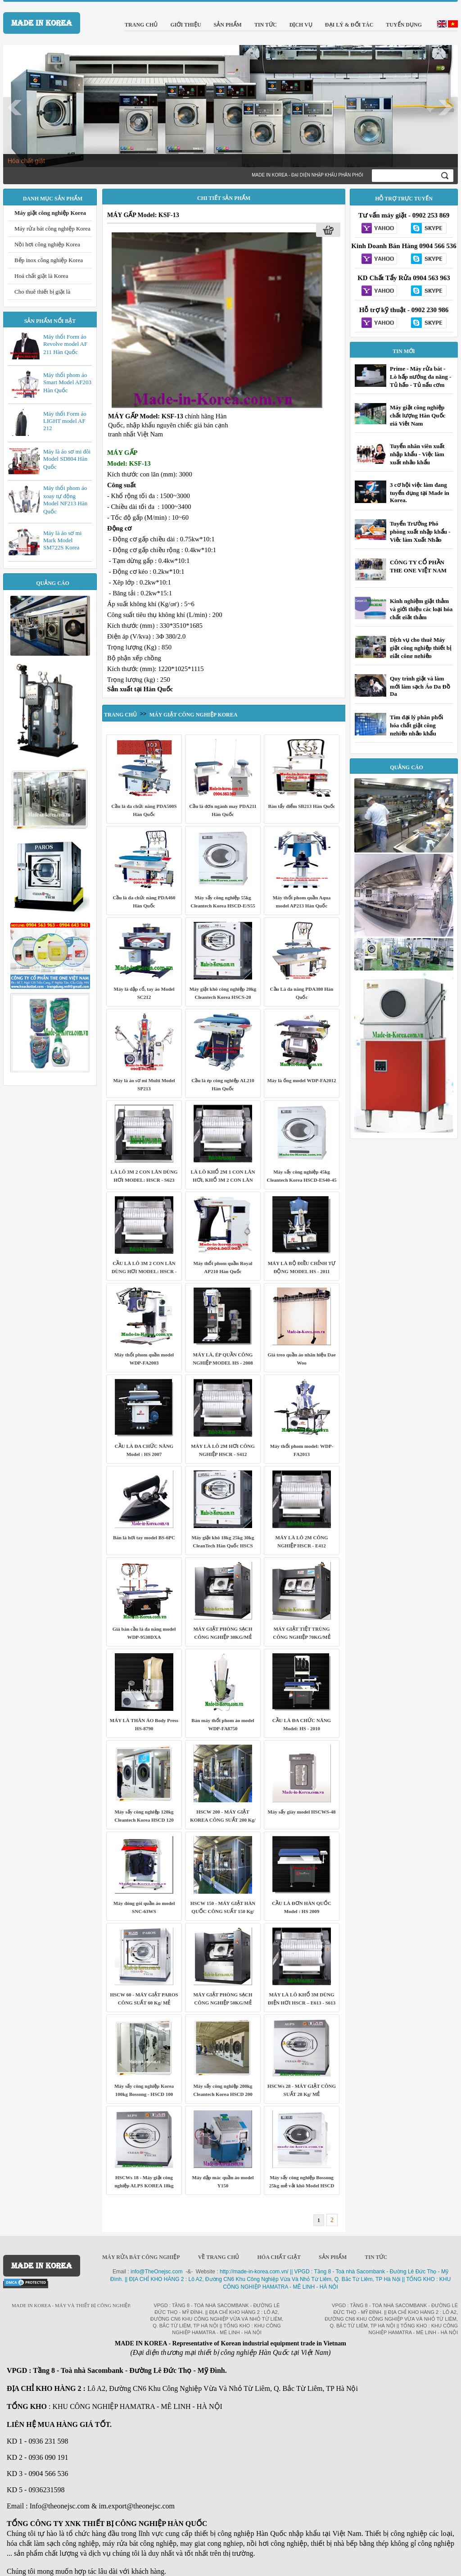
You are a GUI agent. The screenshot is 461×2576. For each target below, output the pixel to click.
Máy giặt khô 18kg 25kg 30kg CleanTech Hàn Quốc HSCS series (223, 1545)
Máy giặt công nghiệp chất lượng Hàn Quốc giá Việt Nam (417, 415)
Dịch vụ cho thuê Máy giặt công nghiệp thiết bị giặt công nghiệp (420, 647)
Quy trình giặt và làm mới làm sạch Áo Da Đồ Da (420, 686)
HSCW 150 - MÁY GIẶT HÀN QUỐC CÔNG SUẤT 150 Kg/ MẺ (223, 1911)
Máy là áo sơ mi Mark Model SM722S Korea (62, 540)
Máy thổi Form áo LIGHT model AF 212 (64, 420)
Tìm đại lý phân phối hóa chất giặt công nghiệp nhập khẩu (416, 725)
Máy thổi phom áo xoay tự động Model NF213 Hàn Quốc (65, 500)
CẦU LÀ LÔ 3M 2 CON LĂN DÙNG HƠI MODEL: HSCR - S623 (144, 1271)
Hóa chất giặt (26, 160)
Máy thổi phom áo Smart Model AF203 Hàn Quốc (67, 383)
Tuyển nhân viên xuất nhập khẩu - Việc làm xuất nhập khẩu (417, 454)
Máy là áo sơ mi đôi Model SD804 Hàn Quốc (66, 459)
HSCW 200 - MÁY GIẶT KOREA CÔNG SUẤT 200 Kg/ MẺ (223, 1820)
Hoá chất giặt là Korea (41, 275)
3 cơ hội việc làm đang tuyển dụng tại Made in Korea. (419, 492)
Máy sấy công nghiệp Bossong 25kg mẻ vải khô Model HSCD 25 (301, 2185)
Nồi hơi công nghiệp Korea (47, 244)
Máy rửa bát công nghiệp (141, 2257)
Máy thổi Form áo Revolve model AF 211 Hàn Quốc (65, 344)
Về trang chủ (219, 2257)
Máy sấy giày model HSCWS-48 (302, 1811)
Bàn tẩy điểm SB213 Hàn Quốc (301, 806)
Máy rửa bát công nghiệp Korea (52, 228)
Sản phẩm (333, 2257)
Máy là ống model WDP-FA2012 (301, 1080)
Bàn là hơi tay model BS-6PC (144, 1537)
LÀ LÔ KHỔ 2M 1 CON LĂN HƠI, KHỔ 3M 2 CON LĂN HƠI (223, 1180)
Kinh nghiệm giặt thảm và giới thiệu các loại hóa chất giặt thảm (421, 609)
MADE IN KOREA (41, 22)
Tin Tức (376, 2257)
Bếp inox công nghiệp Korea (48, 260)
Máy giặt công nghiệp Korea (50, 212)
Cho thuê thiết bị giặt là (42, 291)
